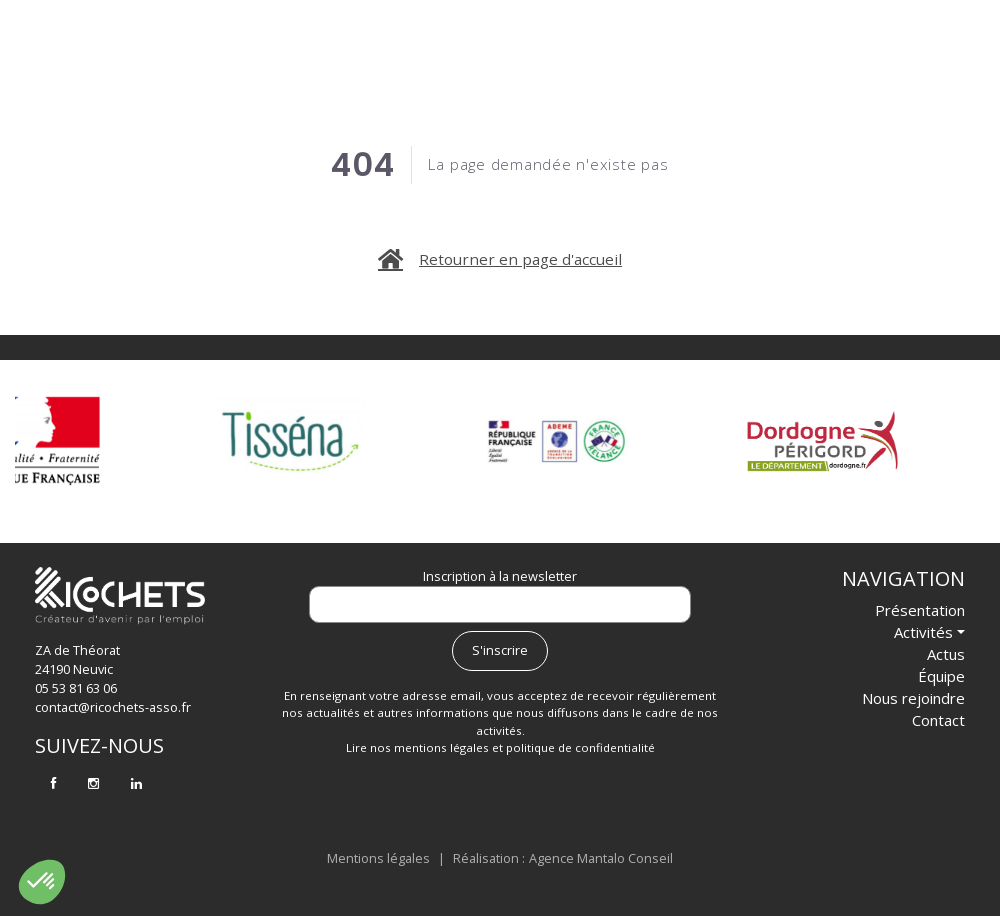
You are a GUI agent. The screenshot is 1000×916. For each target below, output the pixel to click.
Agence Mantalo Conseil (601, 858)
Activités (463, 55)
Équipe (671, 55)
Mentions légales (378, 858)
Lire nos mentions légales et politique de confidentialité (500, 747)
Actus (579, 55)
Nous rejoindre (788, 54)
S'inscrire (500, 650)
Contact (911, 55)
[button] (42, 882)
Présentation (330, 55)
